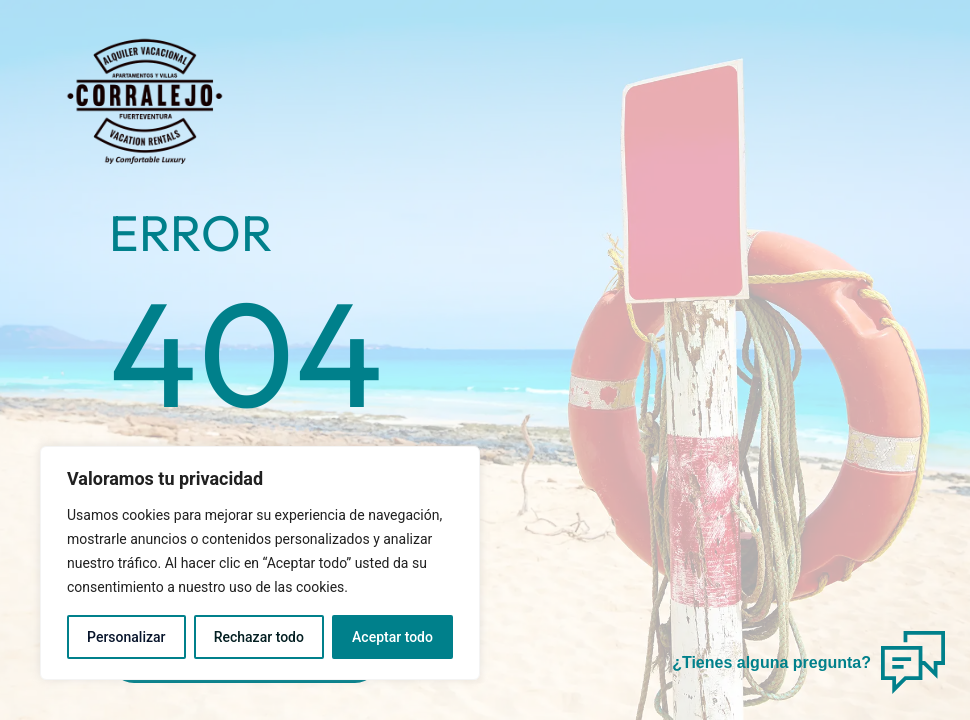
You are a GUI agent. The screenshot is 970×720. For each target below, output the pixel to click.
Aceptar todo (392, 637)
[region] (260, 563)
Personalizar (126, 637)
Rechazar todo (259, 637)
